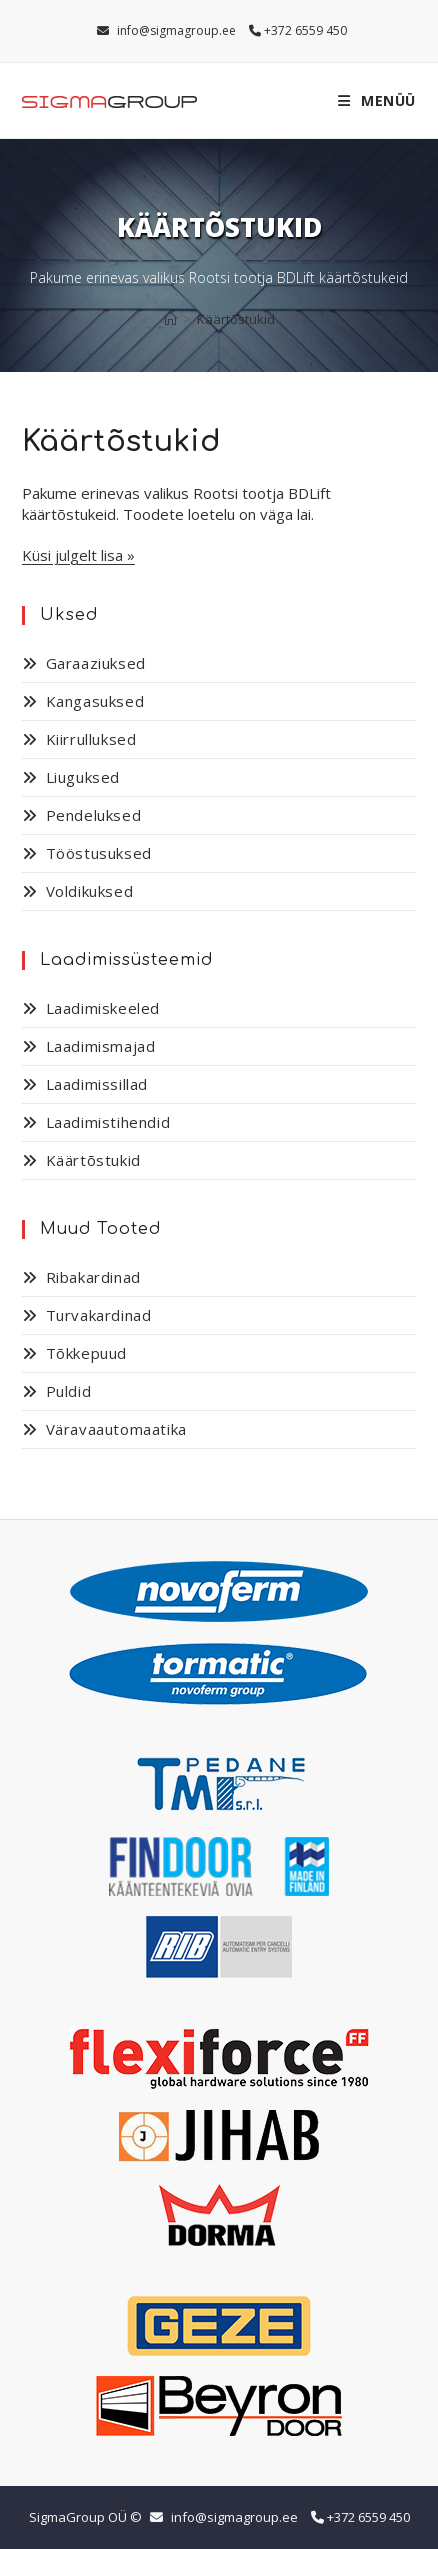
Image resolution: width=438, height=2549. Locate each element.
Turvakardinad (99, 1315)
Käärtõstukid (236, 319)
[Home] (170, 319)
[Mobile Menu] (377, 100)
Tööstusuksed (99, 853)
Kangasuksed (95, 701)
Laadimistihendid (108, 1122)
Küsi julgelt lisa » (78, 555)
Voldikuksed (90, 891)
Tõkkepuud (86, 1353)
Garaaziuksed (96, 663)
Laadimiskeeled (103, 1008)
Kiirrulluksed (91, 739)
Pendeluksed (94, 815)
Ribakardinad (93, 1277)
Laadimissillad (97, 1084)
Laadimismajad (101, 1046)
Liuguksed (83, 777)
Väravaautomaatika (116, 1429)
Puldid (69, 1391)
